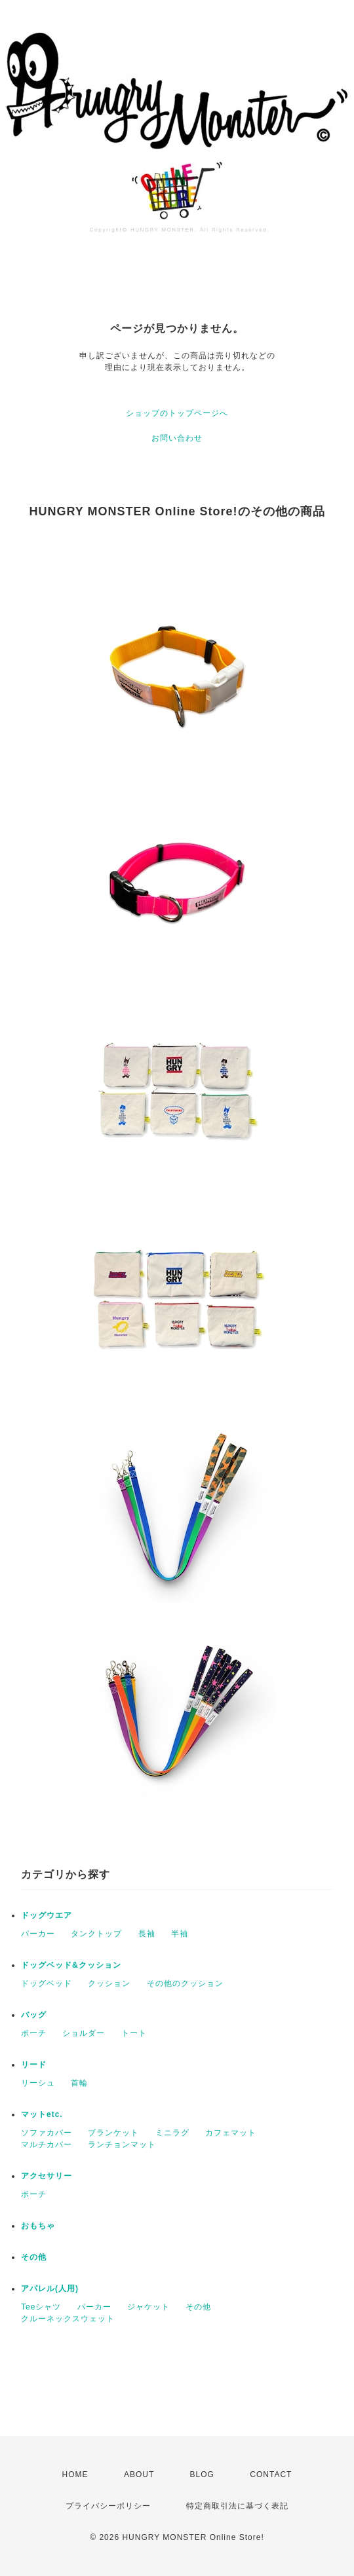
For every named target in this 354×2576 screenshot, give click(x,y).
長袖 (146, 1933)
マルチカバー (46, 2144)
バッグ (34, 2014)
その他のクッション (185, 1983)
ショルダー (83, 2033)
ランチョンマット (122, 2144)
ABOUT (139, 2474)
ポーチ (34, 2033)
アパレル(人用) (50, 2288)
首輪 (79, 2083)
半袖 (179, 1933)
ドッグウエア (46, 1915)
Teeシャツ (41, 2306)
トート (134, 2033)
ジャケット (148, 2306)
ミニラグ (172, 2132)
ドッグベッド (46, 1983)
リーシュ (38, 2083)
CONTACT (271, 2474)
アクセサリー (46, 2175)
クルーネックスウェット (68, 2318)
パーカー (38, 1933)
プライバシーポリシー (108, 2506)
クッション (109, 1983)
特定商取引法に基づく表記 (237, 2506)
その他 (34, 2257)
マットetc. (42, 2114)
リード (34, 2064)
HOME (75, 2474)
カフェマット (230, 2132)
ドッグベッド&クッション (71, 1965)
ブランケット (113, 2132)
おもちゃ (38, 2225)
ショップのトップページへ (177, 413)
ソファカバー (46, 2132)
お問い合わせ (177, 438)
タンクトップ (96, 1933)
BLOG (202, 2474)
